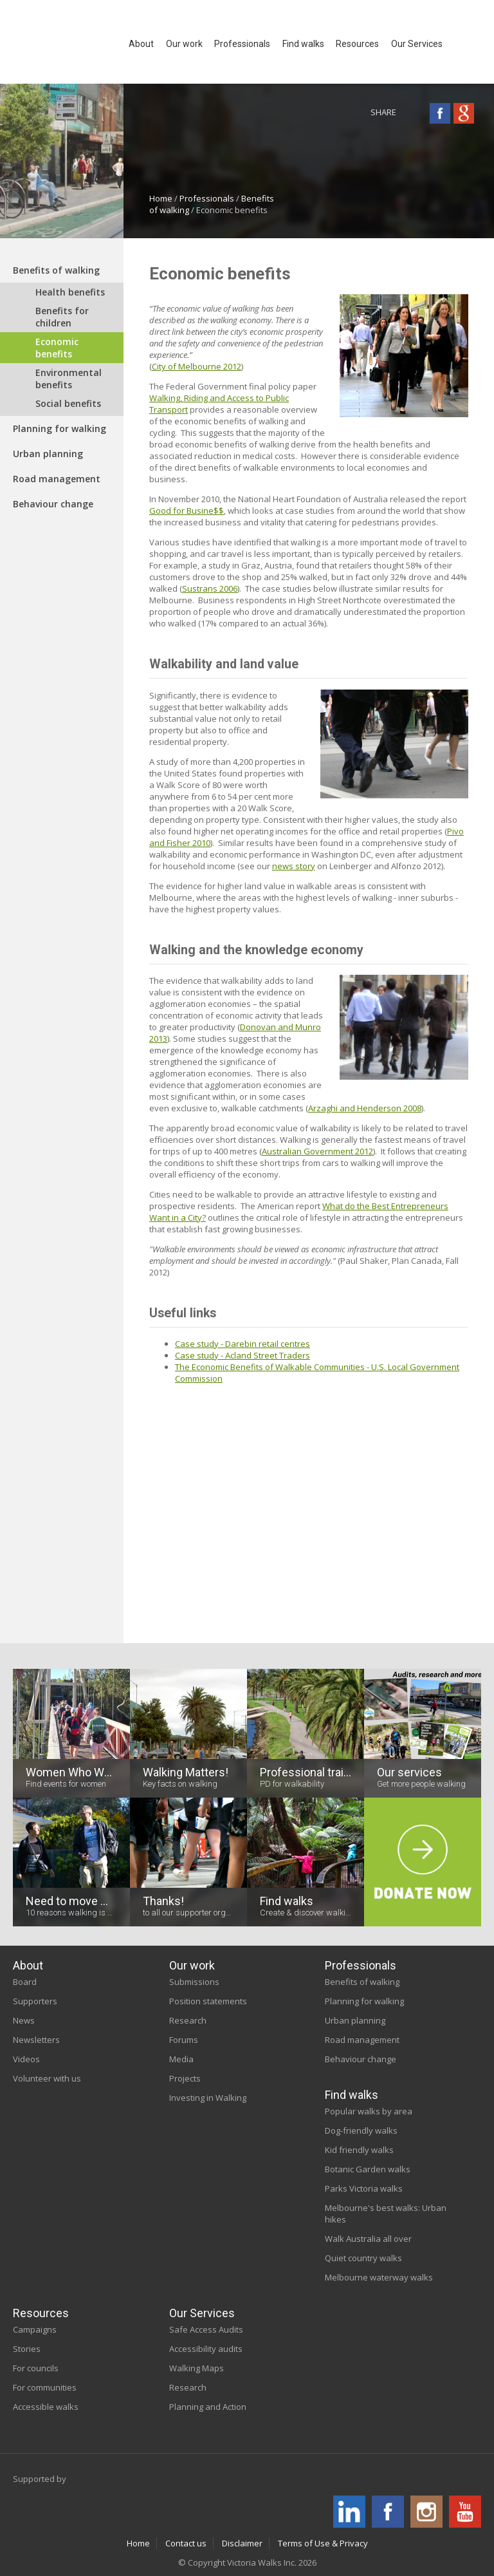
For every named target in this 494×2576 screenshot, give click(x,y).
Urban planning (48, 453)
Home (160, 198)
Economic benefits (56, 347)
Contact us (185, 2543)
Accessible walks (45, 2406)
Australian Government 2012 (317, 1151)
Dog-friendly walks (361, 2130)
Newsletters (36, 2039)
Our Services (202, 2313)
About (28, 1965)
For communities (45, 2387)
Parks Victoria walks (364, 2188)
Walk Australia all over (368, 2238)
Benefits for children (62, 317)
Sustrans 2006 (209, 588)
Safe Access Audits (206, 2329)
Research (187, 2020)
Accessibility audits (205, 2349)
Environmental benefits (68, 378)
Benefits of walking (56, 270)
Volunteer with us (47, 2078)
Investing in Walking (207, 2097)
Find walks (351, 2094)
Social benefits (68, 403)
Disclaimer (242, 2543)
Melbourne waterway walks (379, 2277)
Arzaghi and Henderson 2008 (364, 1108)
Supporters (35, 2001)
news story (293, 866)
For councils (36, 2368)
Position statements (208, 2001)
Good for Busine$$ (186, 510)
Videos (26, 2059)
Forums (183, 2039)
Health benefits (70, 292)
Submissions (194, 1982)
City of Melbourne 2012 (196, 366)
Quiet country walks (363, 2258)
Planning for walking (59, 428)
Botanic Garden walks (367, 2169)
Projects (185, 2078)
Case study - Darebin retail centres (242, 1343)
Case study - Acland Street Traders (242, 1355)
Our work (192, 1965)
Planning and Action (207, 2406)
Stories (27, 2349)
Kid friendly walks (359, 2150)
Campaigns (35, 2329)
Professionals (206, 198)
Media (181, 2059)
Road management (56, 479)
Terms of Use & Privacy (323, 2543)
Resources (41, 2313)
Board (25, 1982)
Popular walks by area (368, 2111)
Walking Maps (196, 2368)
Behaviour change (53, 504)
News (24, 2020)
